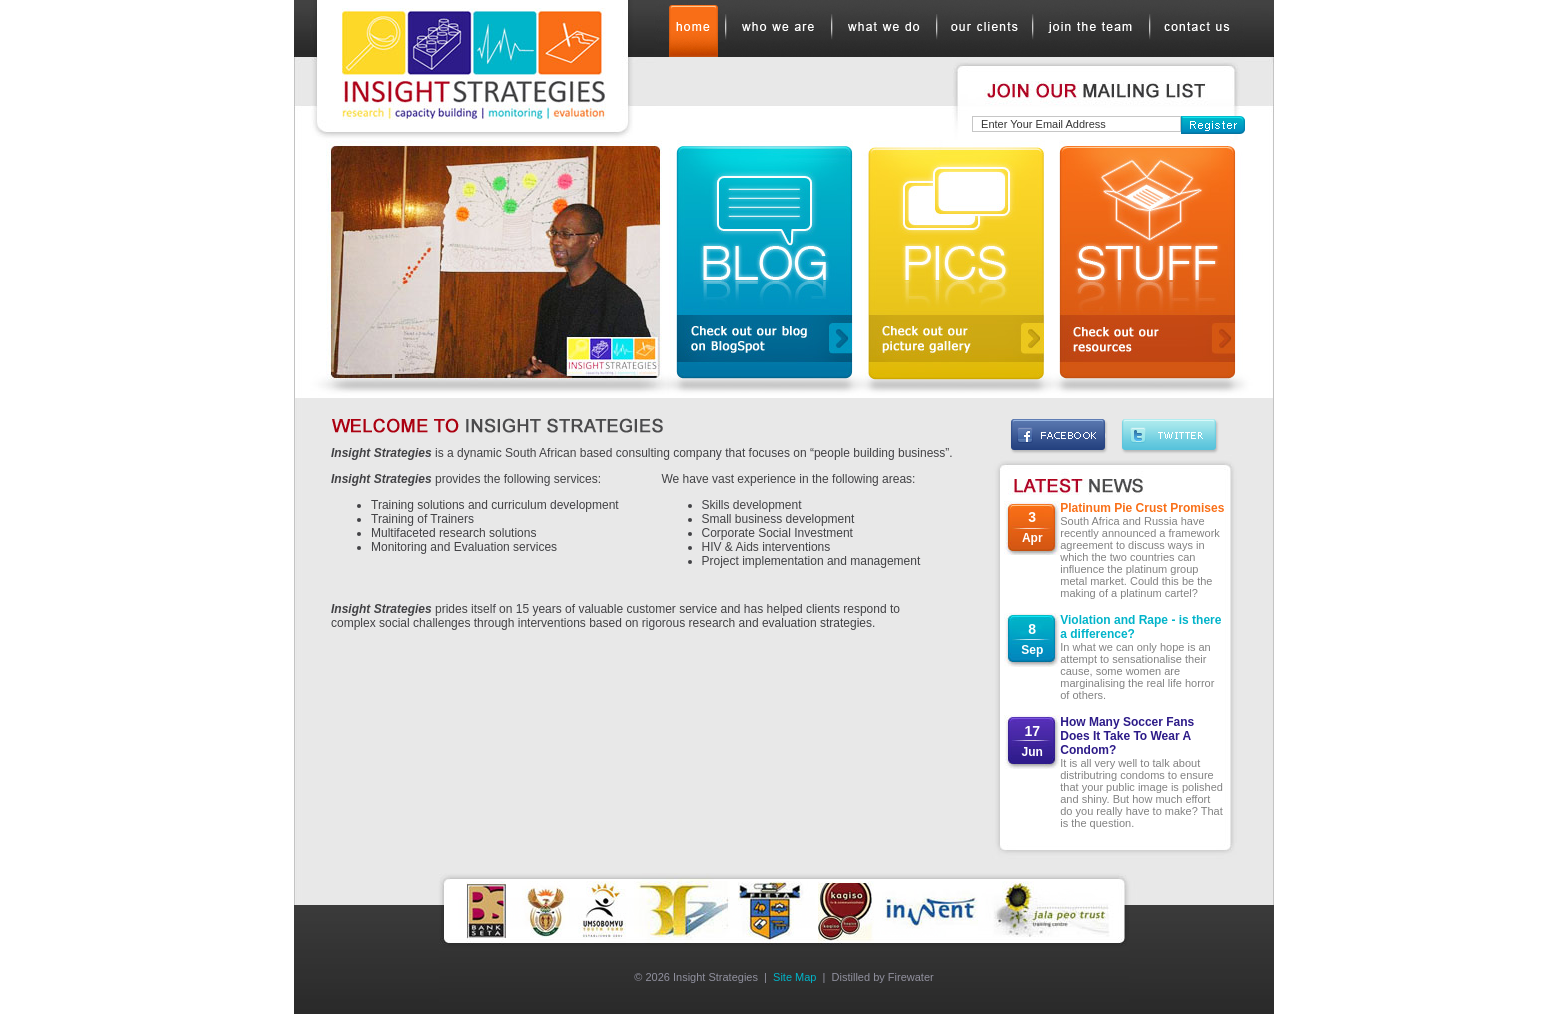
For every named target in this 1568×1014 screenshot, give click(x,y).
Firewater (911, 977)
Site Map (794, 977)
